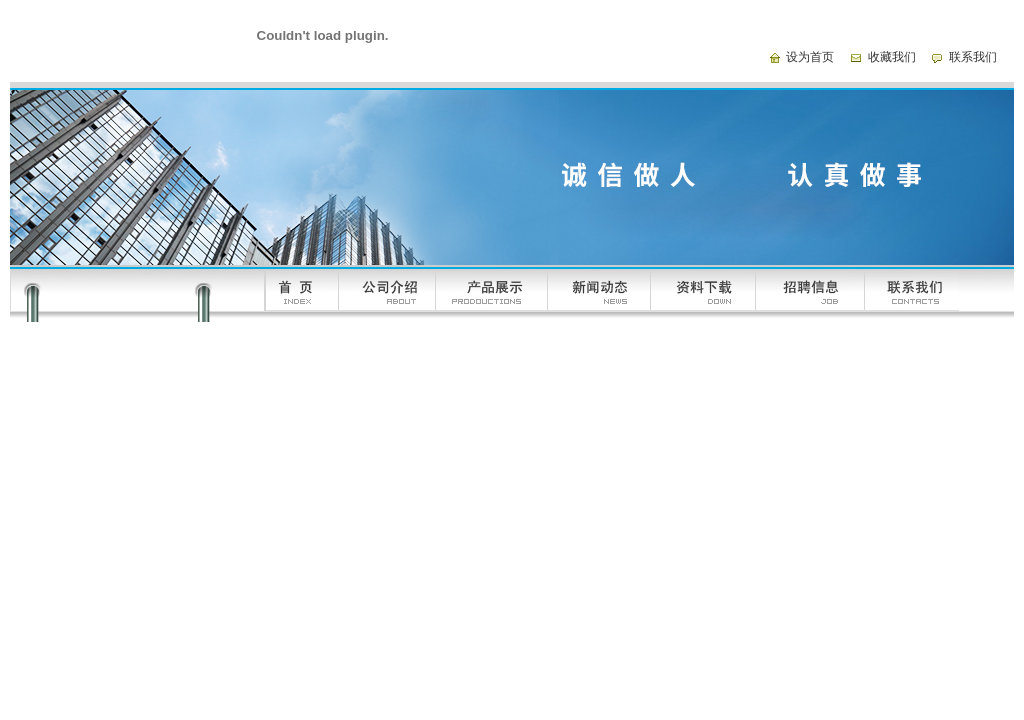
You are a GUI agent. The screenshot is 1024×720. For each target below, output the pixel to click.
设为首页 (810, 57)
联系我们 (973, 57)
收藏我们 (892, 57)
